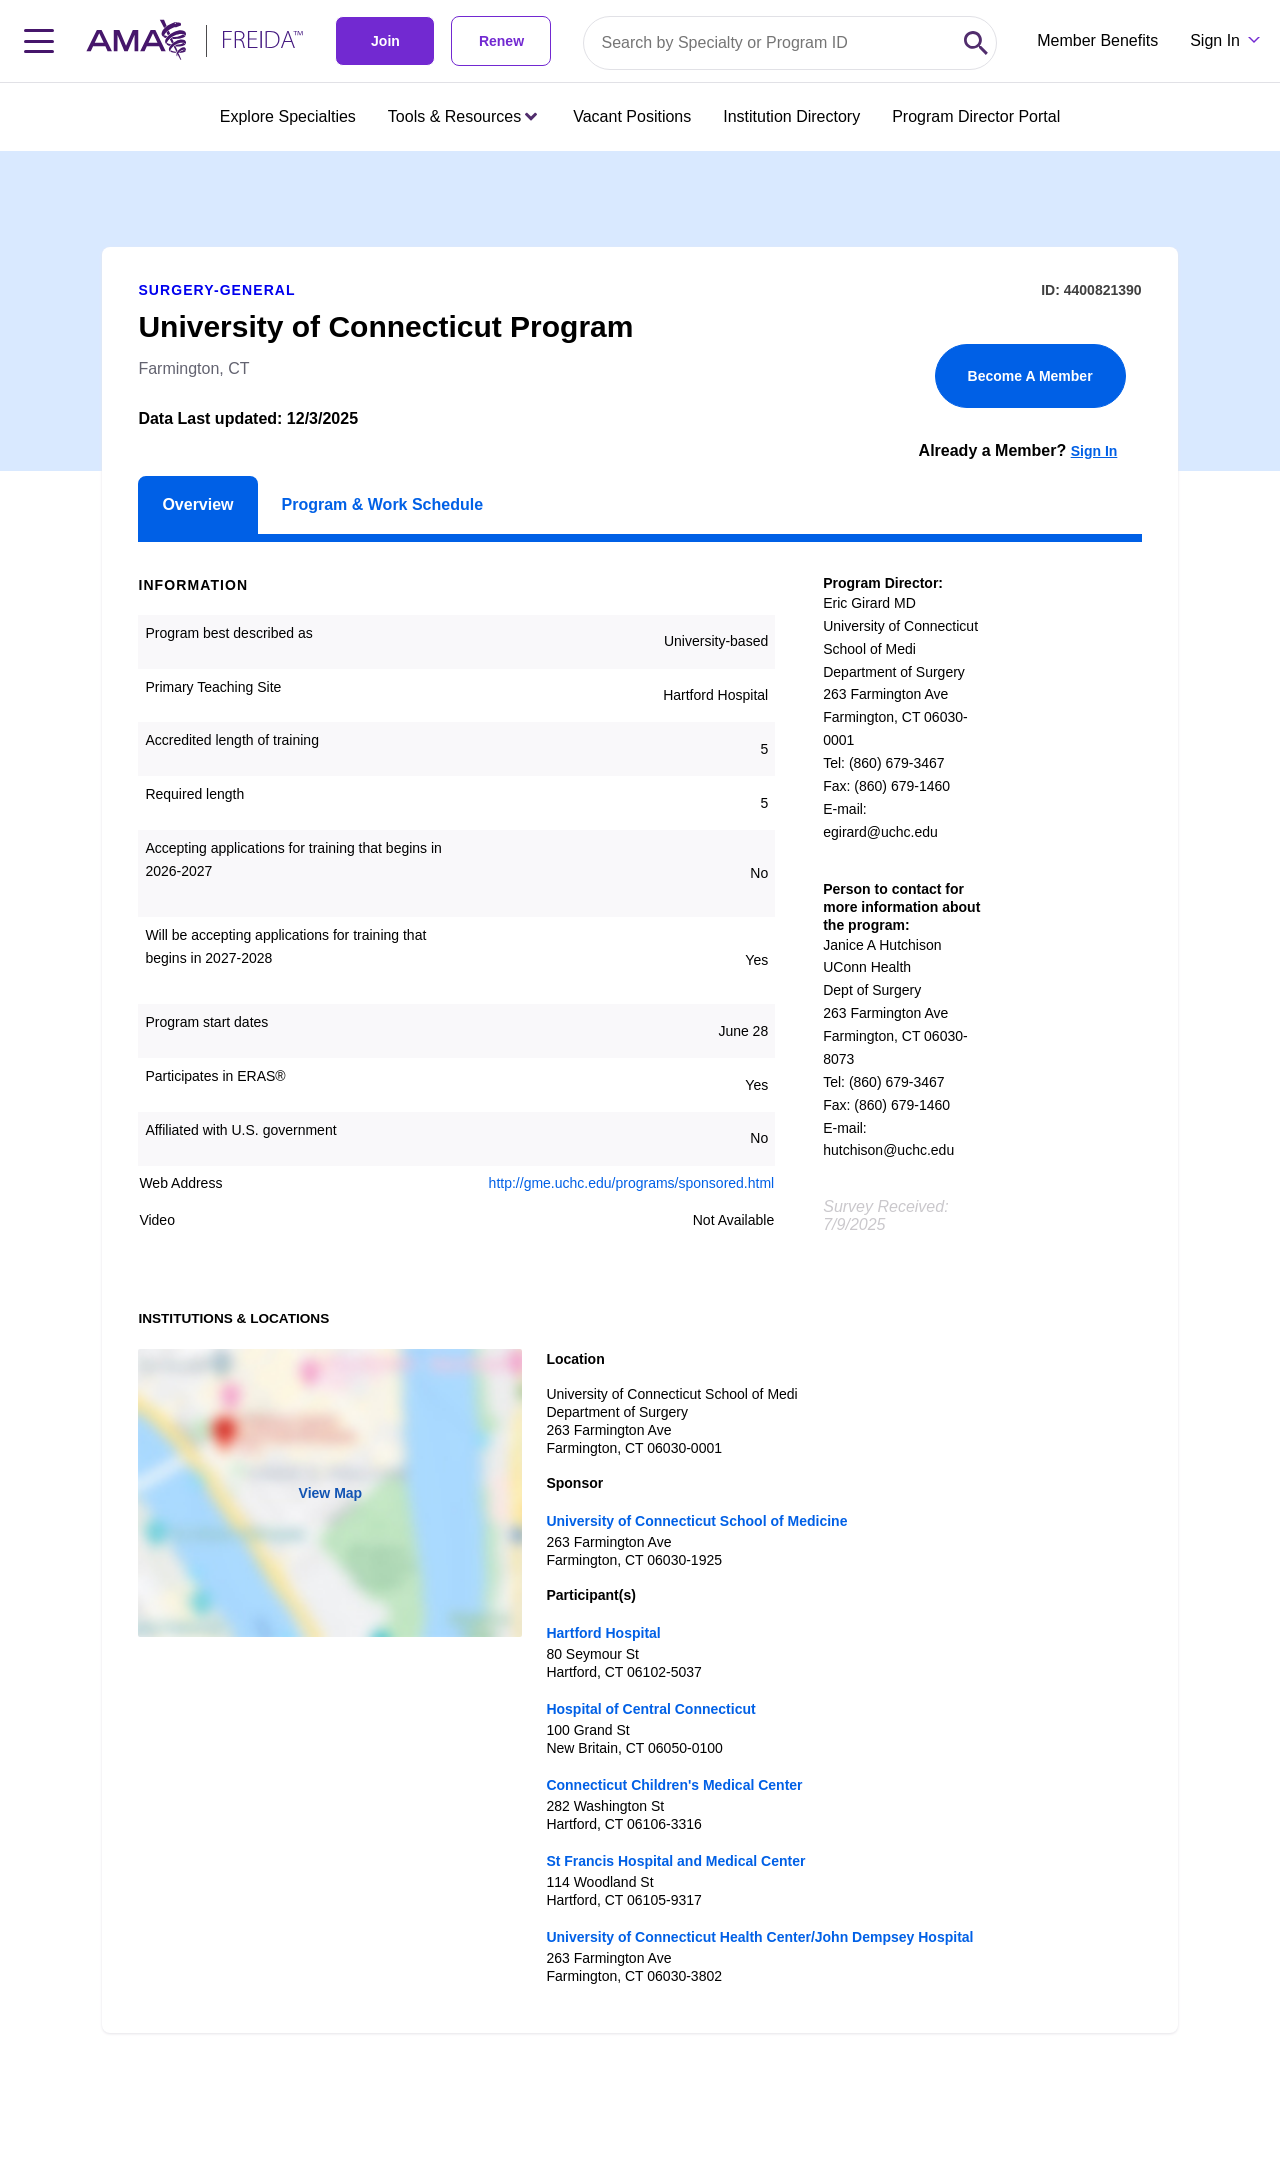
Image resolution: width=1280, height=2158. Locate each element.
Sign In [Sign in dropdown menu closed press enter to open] (1215, 40)
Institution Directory (791, 116)
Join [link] (385, 41)
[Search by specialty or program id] (770, 43)
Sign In (1094, 451)
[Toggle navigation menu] (39, 41)
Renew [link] (501, 41)
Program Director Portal (976, 116)
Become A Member (1030, 376)
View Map (331, 1493)
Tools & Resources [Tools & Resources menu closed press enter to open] (462, 116)
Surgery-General (216, 290)
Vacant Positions (632, 116)
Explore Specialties (288, 116)
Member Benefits (1097, 40)
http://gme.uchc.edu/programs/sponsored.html (632, 1183)
